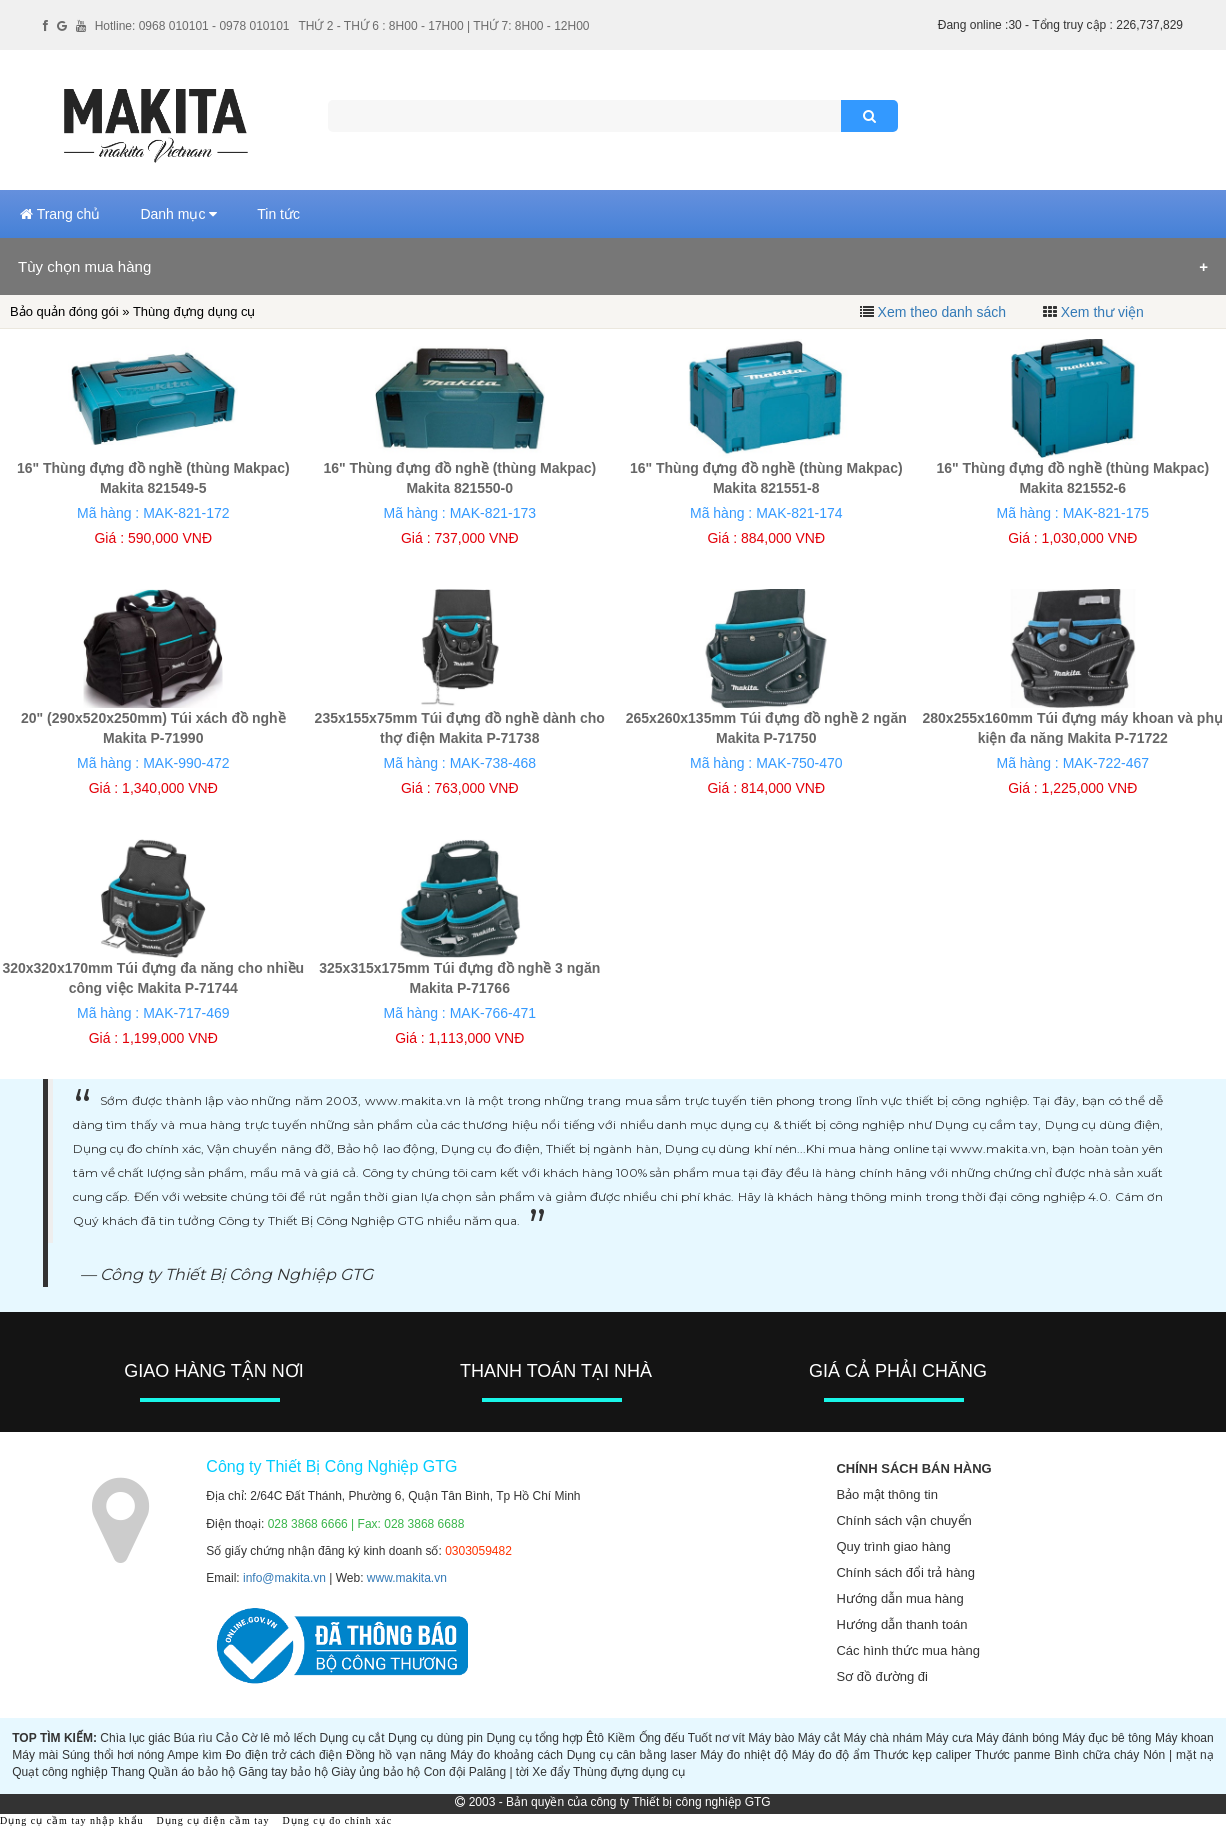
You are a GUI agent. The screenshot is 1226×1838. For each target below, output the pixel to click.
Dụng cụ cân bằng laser (632, 1755)
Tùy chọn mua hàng (84, 266)
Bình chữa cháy (1096, 1755)
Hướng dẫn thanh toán (901, 1624)
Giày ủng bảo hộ (375, 1772)
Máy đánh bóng (1017, 1738)
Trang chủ (60, 214)
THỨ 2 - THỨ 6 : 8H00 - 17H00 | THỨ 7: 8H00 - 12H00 (443, 26)
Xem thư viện (1102, 312)
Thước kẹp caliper (923, 1755)
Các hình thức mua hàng (907, 1650)
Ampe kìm (194, 1755)
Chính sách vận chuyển (903, 1520)
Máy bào (771, 1738)
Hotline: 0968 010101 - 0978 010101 (192, 26)
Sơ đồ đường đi (882, 1676)
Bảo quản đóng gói (64, 311)
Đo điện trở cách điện (284, 1755)
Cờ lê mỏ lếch (279, 1738)
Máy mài (35, 1755)
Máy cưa (949, 1738)
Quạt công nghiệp (59, 1772)
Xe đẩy (551, 1772)
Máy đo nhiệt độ (744, 1755)
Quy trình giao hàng (893, 1546)
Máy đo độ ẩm (831, 1755)
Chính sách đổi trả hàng (905, 1572)
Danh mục (178, 214)
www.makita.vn (407, 1578)
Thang (128, 1772)
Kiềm (621, 1738)
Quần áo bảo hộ (191, 1772)
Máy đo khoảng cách (506, 1755)
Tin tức (278, 214)
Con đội (445, 1772)
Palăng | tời (499, 1772)
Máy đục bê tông (1106, 1738)
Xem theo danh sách (942, 312)
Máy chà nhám (883, 1738)
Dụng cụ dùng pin (435, 1738)
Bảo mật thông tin (886, 1494)
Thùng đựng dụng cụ (629, 1772)
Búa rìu (193, 1738)
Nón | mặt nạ (1178, 1755)
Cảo (227, 1738)
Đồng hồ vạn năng (396, 1755)
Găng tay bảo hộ (283, 1772)
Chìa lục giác (135, 1738)
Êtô (595, 1738)
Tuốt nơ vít (716, 1738)
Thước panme (1013, 1755)
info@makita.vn (284, 1578)
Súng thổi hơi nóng (113, 1755)
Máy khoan (1184, 1738)
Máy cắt (819, 1738)
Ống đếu (662, 1738)
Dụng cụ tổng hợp (534, 1738)
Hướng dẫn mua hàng (899, 1598)
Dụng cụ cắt (351, 1738)
